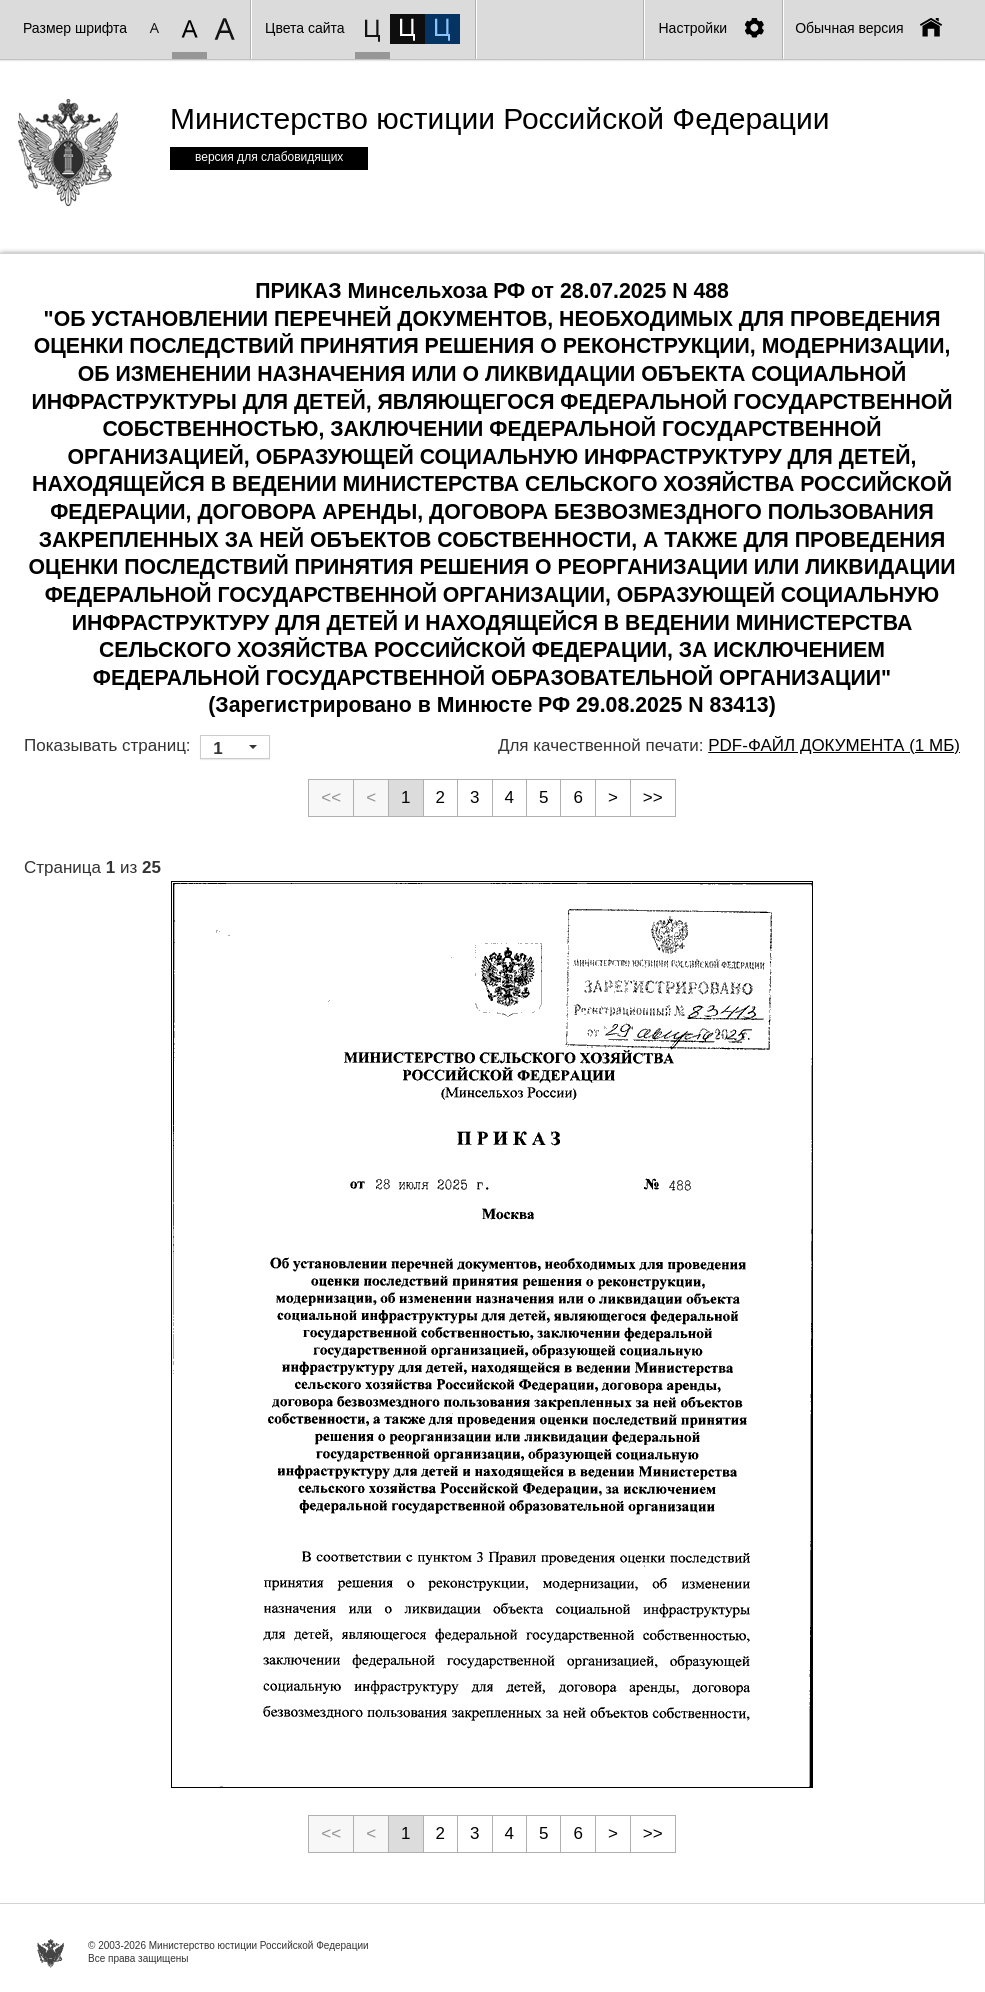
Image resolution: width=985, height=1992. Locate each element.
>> (653, 797)
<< (331, 797)
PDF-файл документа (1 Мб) (834, 745)
